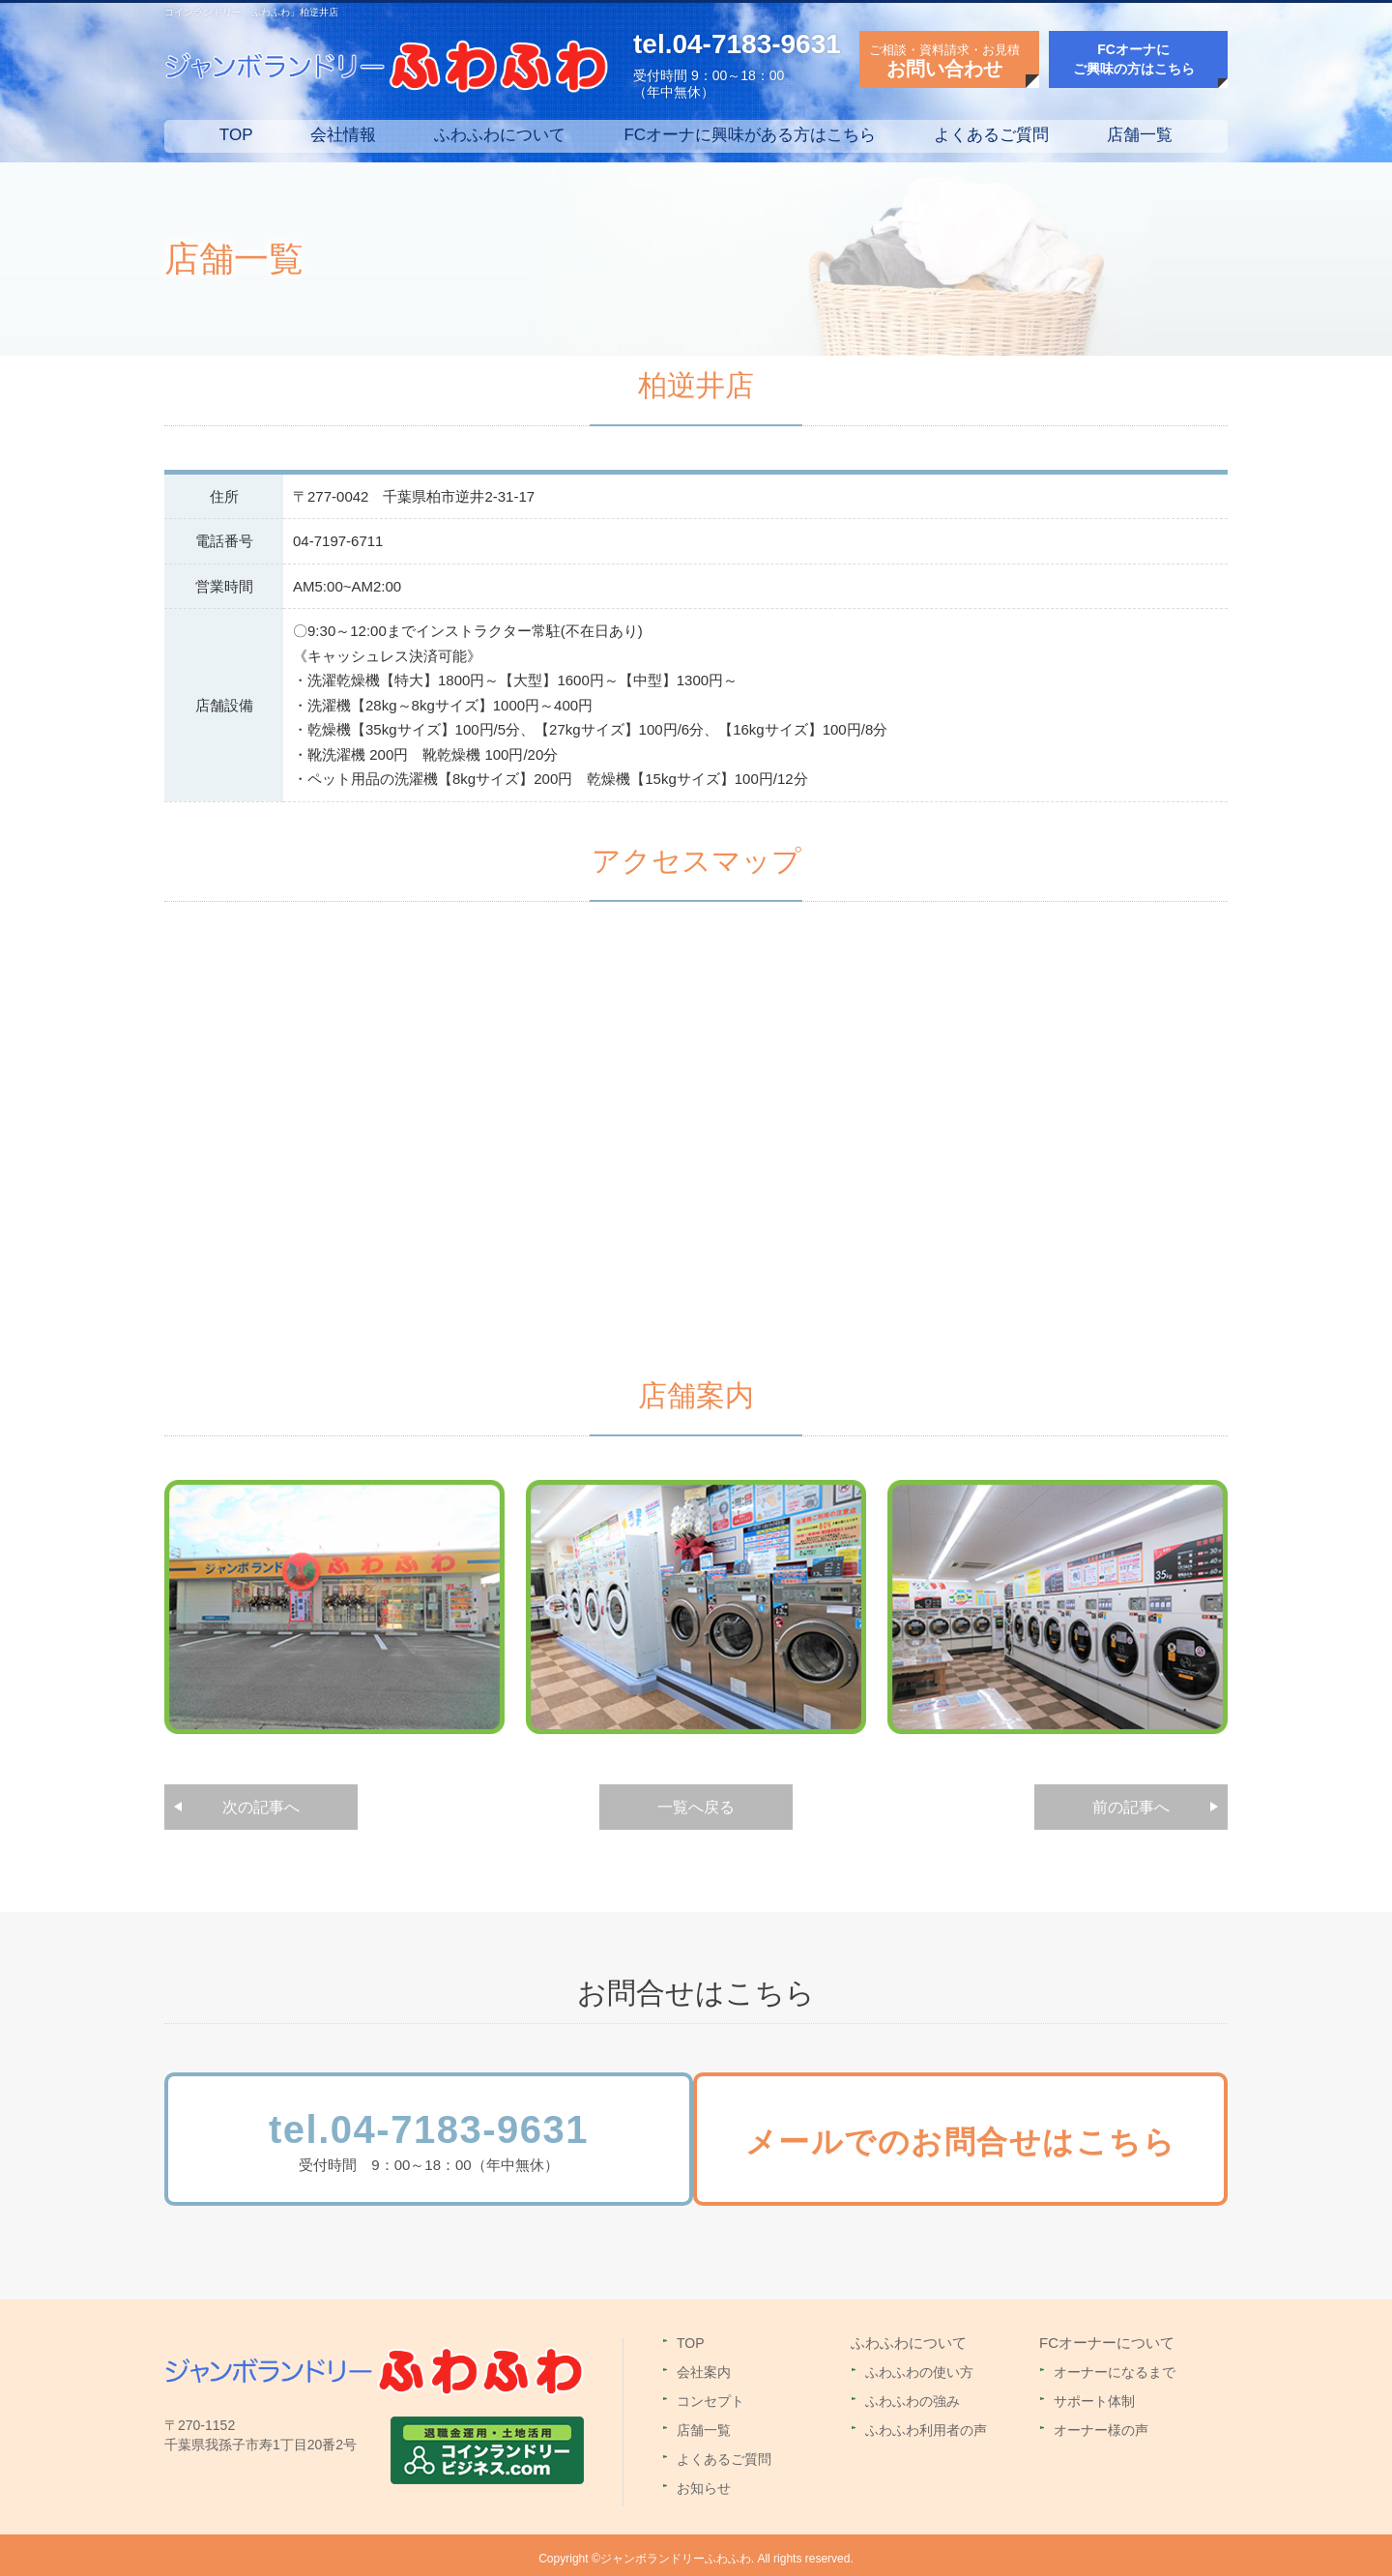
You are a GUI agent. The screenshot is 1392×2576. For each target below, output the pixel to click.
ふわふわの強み (912, 2394)
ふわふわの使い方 (919, 2365)
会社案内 (704, 2365)
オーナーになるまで (1114, 2365)
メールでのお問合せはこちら (978, 2146)
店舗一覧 (1140, 135)
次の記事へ (261, 1807)
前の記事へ (1131, 1807)
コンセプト (710, 2394)
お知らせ (704, 2481)
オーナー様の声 (1101, 2423)
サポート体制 (1094, 2394)
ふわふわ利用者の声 (926, 2423)
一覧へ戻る (696, 1807)
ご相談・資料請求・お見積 (944, 61)
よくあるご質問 (991, 135)
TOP (236, 135)
